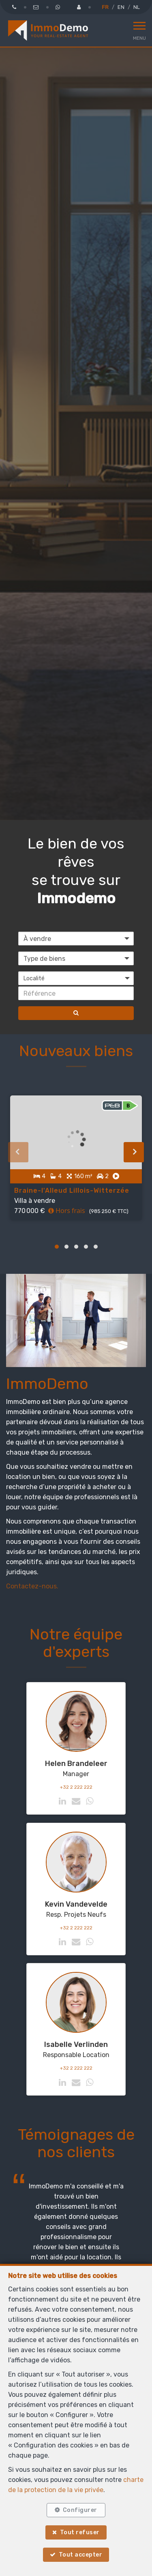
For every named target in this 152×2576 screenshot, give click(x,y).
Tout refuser (80, 2532)
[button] (76, 978)
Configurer (80, 2510)
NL (136, 7)
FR (105, 7)
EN (121, 7)
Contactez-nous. (32, 1586)
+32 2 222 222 (76, 1787)
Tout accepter (81, 2554)
